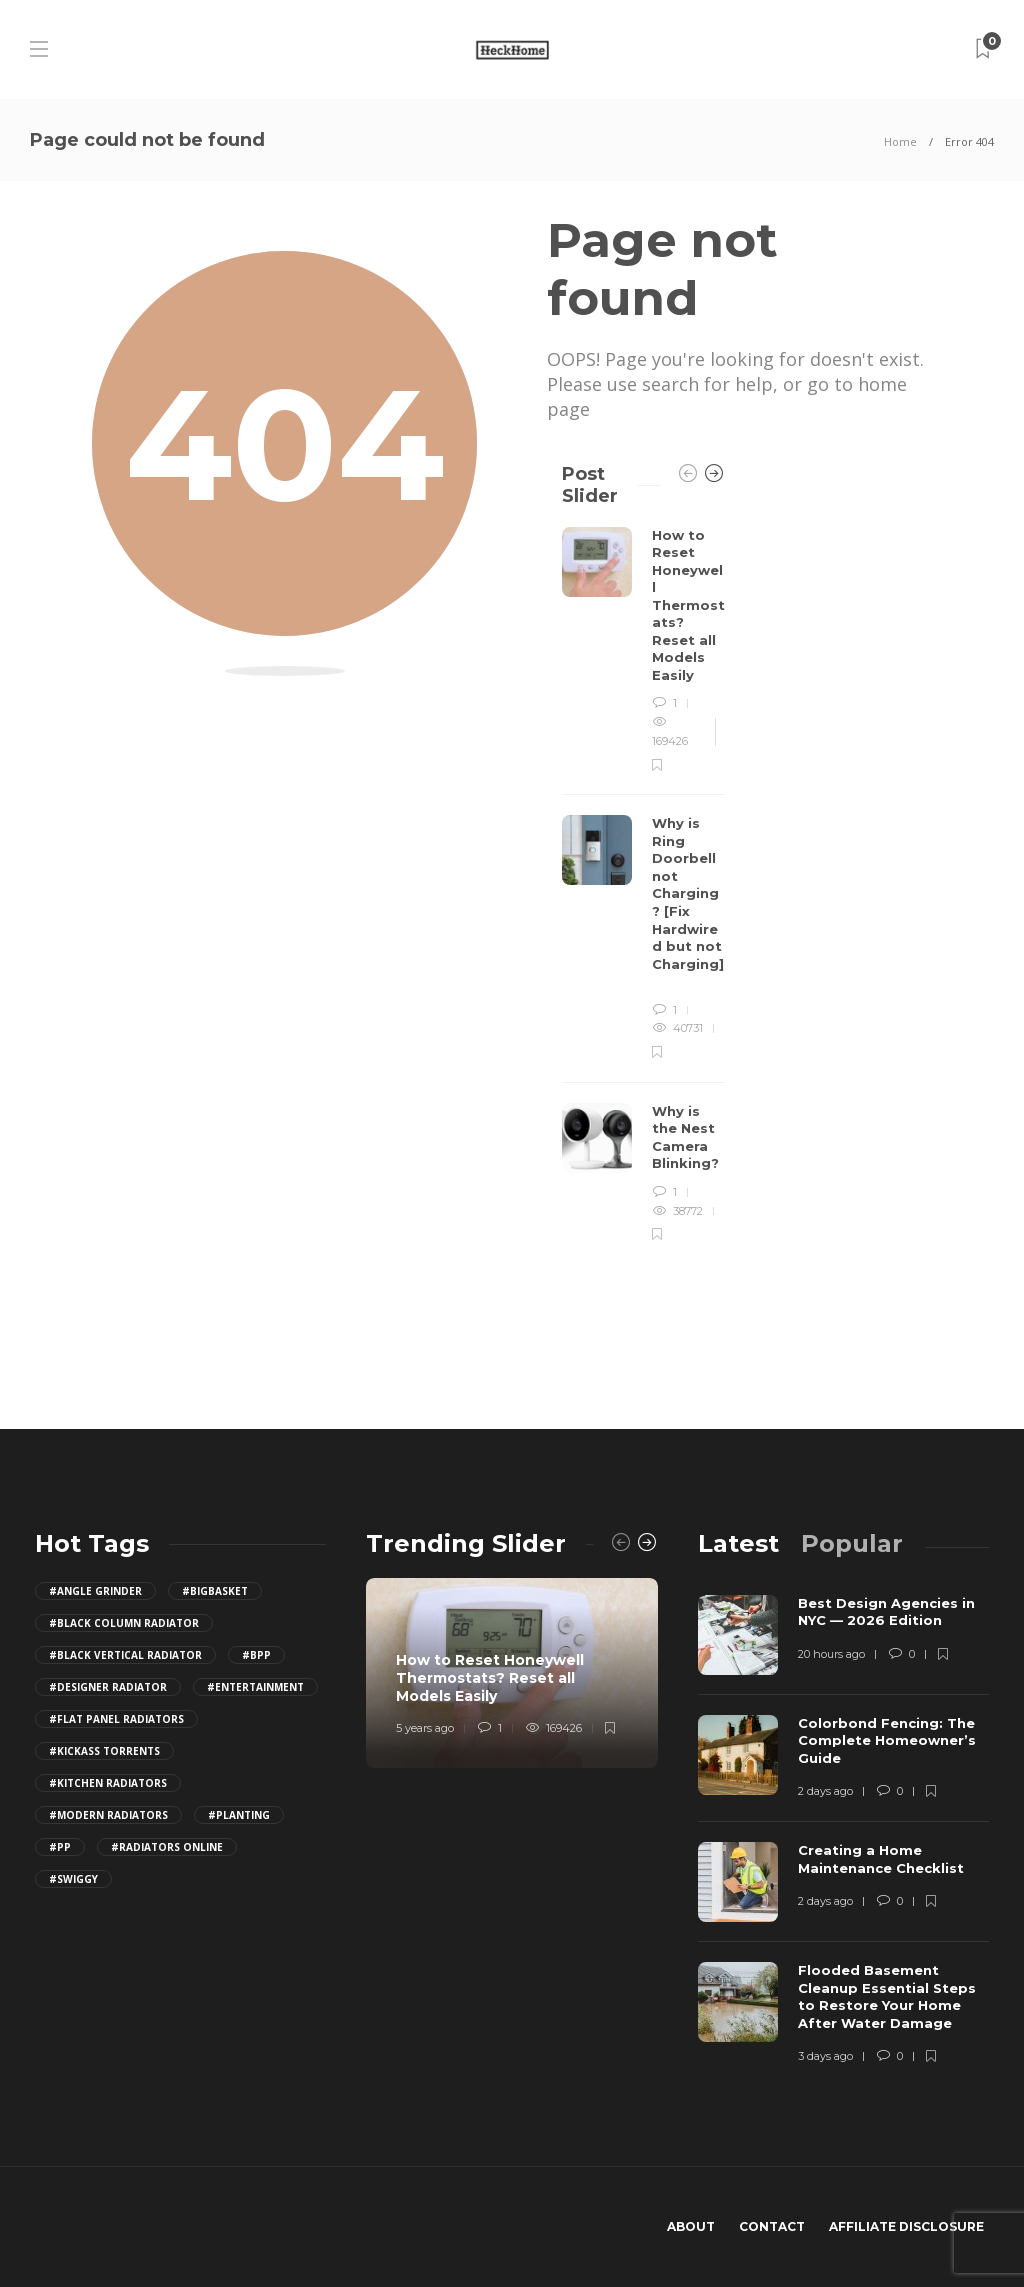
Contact (772, 2226)
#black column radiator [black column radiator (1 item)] (124, 1623)
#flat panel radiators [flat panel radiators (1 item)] (116, 1719)
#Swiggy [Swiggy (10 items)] (73, 1879)
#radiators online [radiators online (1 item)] (167, 1847)
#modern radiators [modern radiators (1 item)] (108, 1815)
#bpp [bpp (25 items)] (256, 1655)
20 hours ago (831, 1654)
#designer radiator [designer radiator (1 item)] (108, 1687)
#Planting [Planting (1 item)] (239, 1815)
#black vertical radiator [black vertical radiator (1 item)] (125, 1655)
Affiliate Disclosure (906, 2226)
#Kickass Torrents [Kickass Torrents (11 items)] (104, 1751)
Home (900, 141)
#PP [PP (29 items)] (60, 1847)
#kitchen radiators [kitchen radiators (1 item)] (108, 1783)
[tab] (738, 1543)
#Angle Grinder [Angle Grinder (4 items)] (95, 1591)
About (691, 2226)
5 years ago (425, 1728)
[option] (643, 885)
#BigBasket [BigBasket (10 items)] (215, 1591)
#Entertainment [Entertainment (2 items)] (255, 1687)
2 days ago (825, 1791)
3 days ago (825, 2056)
